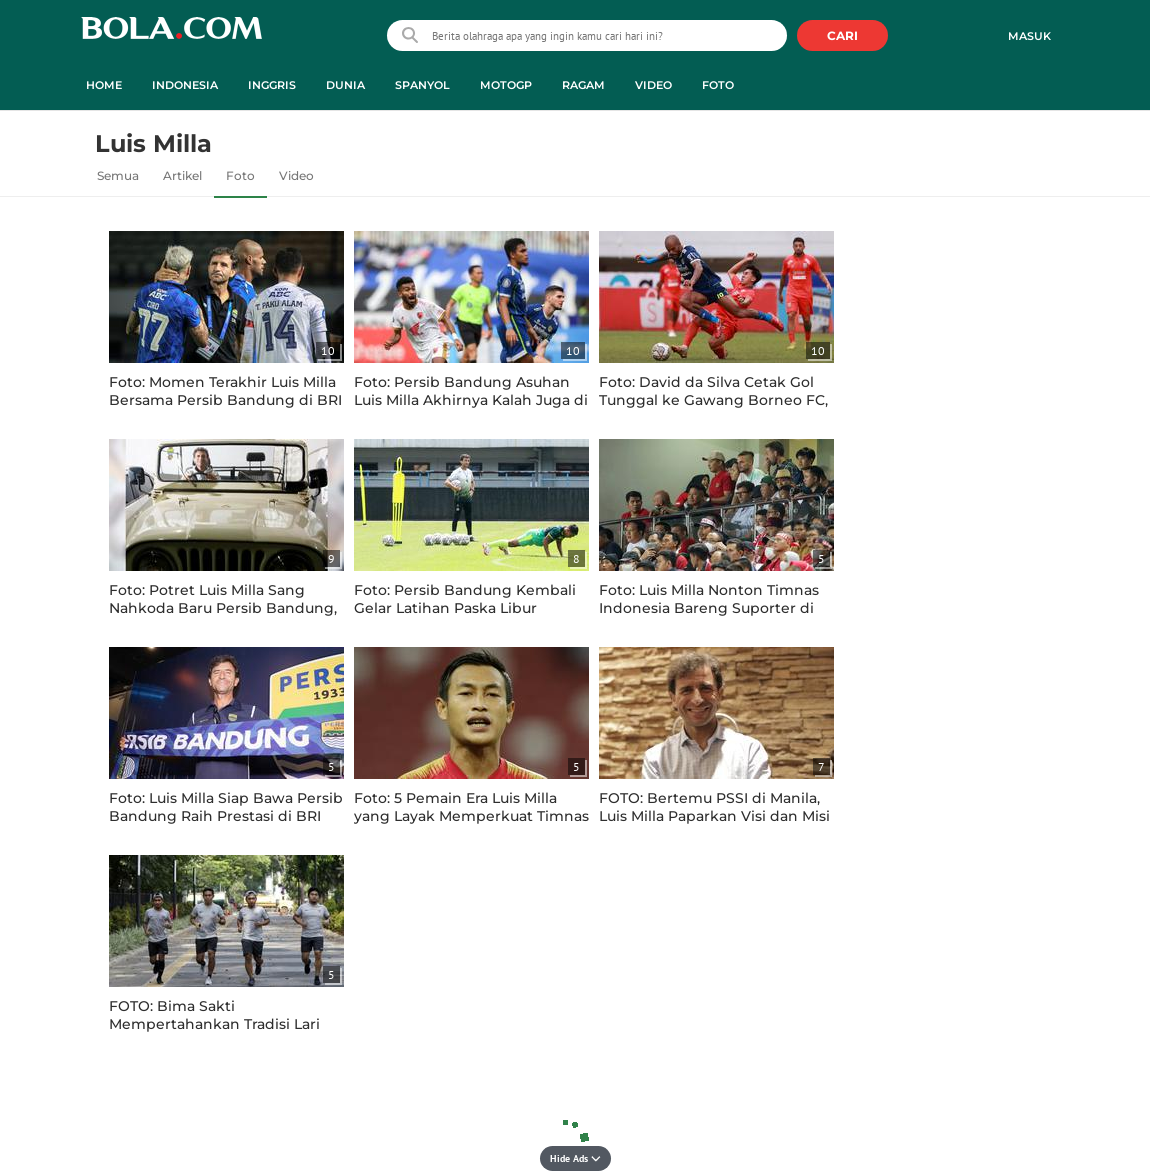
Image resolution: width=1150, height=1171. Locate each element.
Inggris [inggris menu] (272, 85)
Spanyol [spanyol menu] (422, 85)
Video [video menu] (653, 85)
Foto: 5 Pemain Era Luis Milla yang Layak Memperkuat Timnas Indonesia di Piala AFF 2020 (471, 816)
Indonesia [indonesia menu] (185, 85)
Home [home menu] (104, 85)
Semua (118, 175)
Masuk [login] (1029, 36)
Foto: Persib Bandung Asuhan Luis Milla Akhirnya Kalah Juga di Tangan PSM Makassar (471, 400)
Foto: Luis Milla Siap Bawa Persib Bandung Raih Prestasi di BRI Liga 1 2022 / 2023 (226, 816)
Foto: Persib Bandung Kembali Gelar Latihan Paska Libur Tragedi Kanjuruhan (465, 608)
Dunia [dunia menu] (345, 85)
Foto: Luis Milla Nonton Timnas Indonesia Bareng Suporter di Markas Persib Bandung (709, 608)
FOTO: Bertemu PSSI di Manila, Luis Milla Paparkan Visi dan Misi (714, 807)
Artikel (182, 175)
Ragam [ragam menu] (583, 85)
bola (171, 37)
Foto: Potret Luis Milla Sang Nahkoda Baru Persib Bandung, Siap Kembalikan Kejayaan (223, 608)
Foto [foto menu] (718, 85)
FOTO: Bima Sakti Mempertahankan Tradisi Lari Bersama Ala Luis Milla (214, 1024)
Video (296, 175)
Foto (240, 175)
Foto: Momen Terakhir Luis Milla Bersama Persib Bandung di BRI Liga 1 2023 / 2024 (225, 400)
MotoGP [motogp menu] (506, 85)
